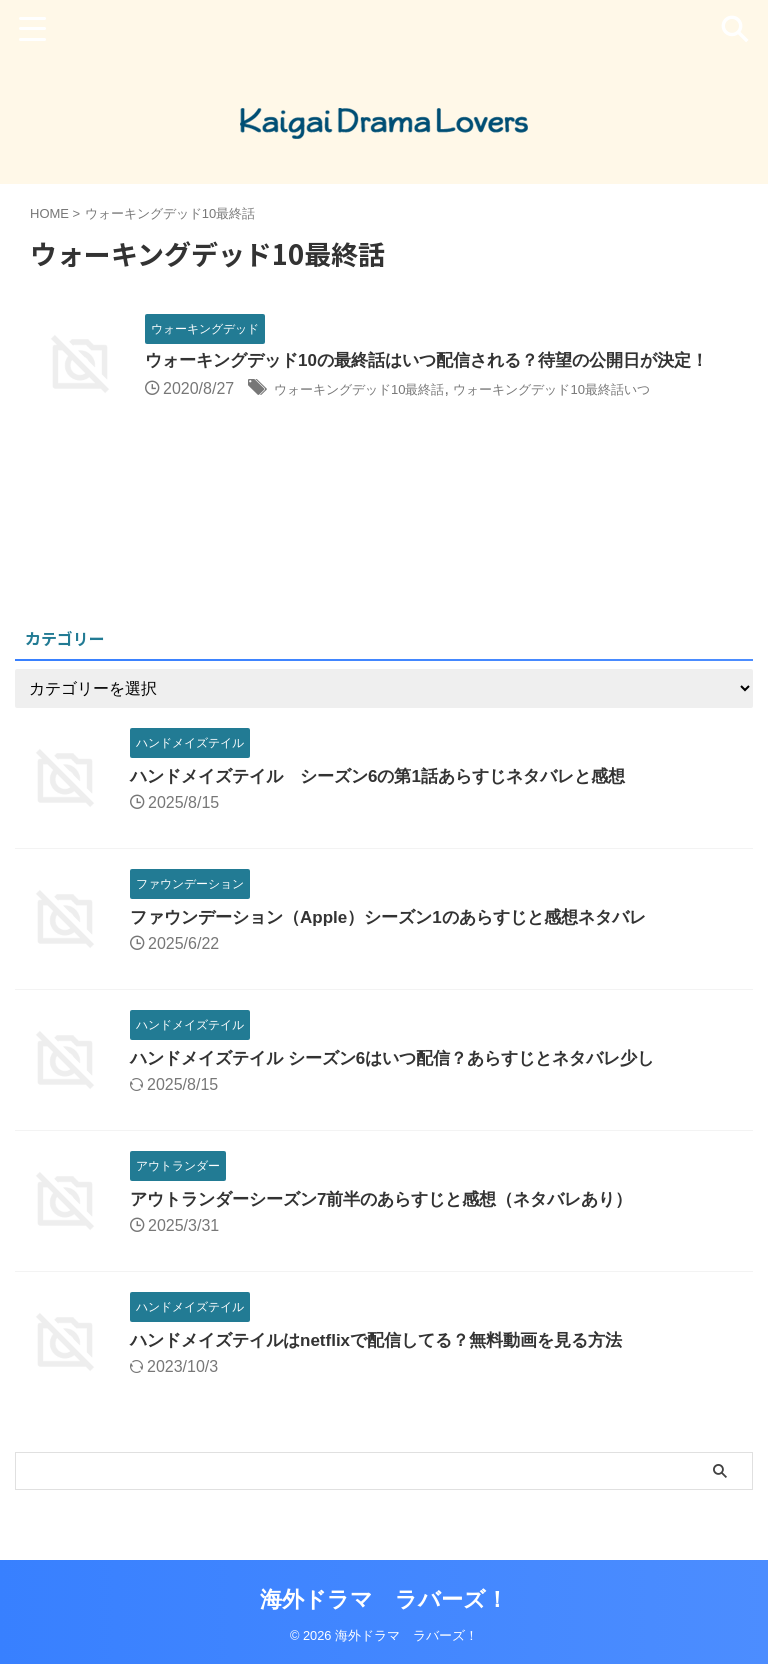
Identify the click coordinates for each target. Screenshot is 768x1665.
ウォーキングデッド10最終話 (379, 416)
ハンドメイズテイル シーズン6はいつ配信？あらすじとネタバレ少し (407, 1079)
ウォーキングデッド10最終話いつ (614, 416)
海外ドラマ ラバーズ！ (384, 1600)
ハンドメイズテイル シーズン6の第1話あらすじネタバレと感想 (392, 797)
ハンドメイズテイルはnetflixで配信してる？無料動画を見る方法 (390, 1361)
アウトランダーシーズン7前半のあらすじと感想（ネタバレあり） (396, 1220)
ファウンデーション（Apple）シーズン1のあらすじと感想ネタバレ (403, 938)
